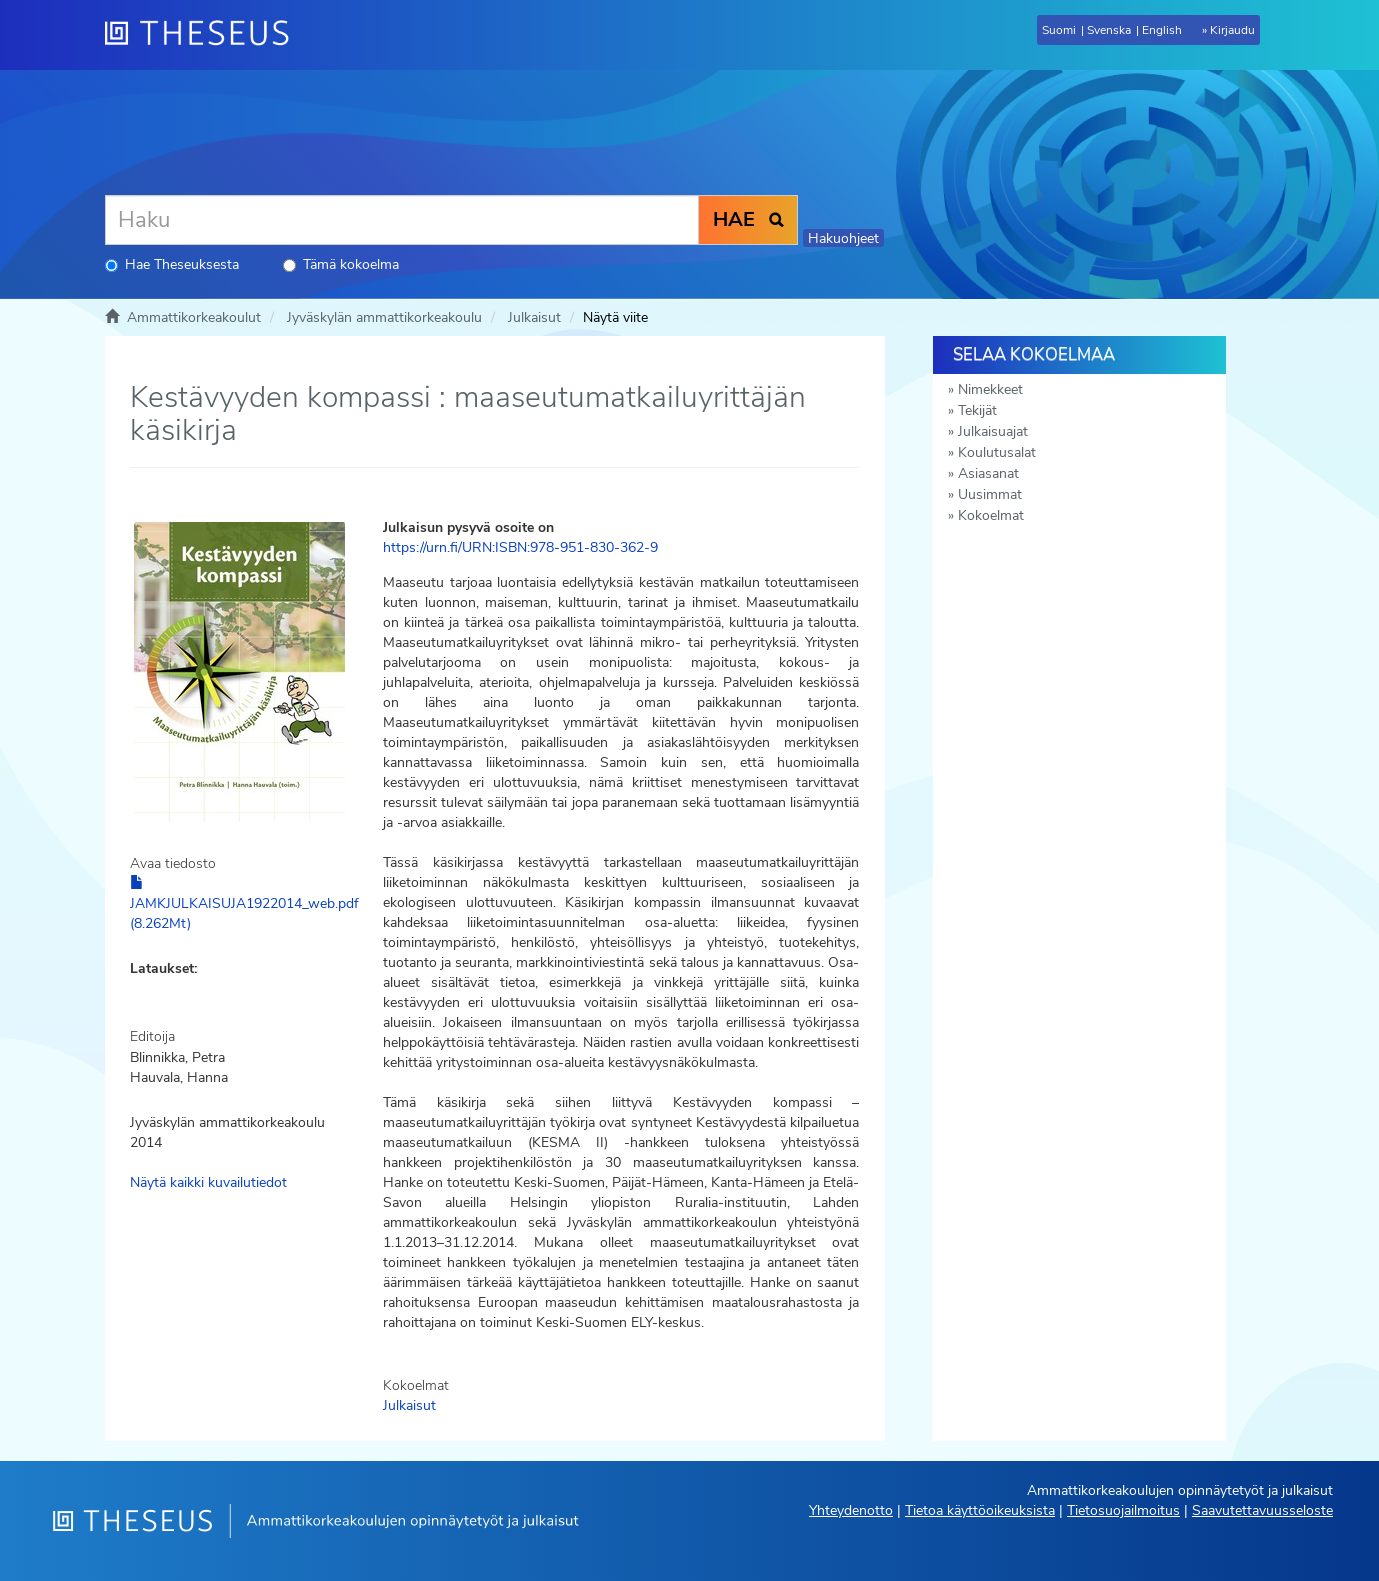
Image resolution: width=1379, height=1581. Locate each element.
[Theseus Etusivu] (205, 35)
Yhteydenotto (851, 1510)
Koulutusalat (997, 452)
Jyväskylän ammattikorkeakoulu (384, 317)
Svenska (1109, 30)
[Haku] (402, 220)
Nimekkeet (990, 389)
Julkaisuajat (993, 431)
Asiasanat (988, 473)
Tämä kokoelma (341, 264)
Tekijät (977, 410)
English (1162, 30)
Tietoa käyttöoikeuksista (980, 1510)
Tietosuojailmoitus (1123, 1510)
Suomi (1059, 30)
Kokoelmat (991, 515)
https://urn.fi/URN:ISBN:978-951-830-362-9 (520, 547)
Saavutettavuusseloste (1262, 1510)
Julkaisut (534, 317)
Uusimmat (990, 494)
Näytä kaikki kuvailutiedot (208, 1182)
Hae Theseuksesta (172, 264)
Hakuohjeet (843, 238)
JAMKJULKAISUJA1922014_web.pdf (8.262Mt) (244, 904)
